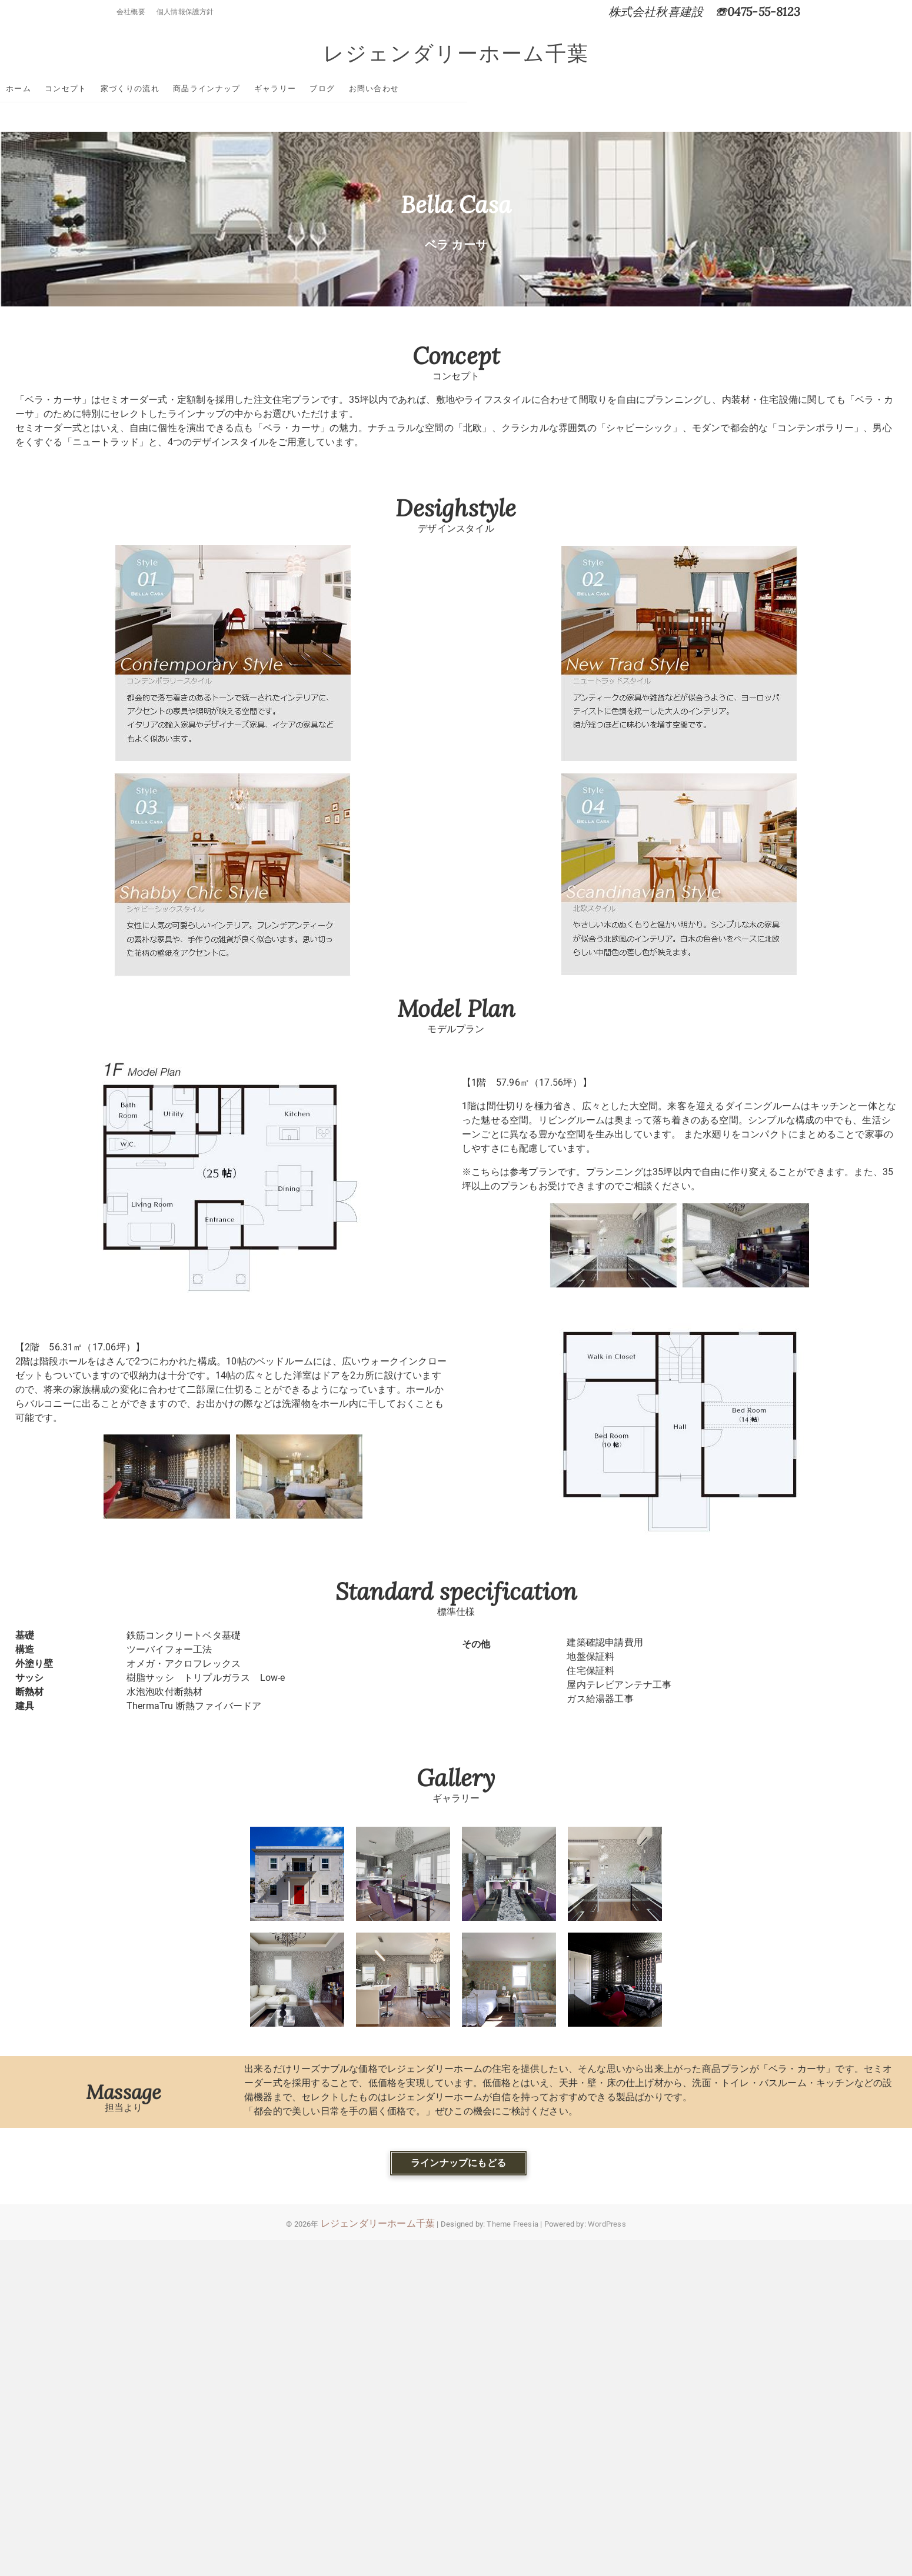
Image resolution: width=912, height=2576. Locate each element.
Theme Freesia (512, 2225)
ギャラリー (387, 89)
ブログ (434, 89)
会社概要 (131, 12)
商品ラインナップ (318, 89)
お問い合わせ (486, 89)
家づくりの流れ (241, 89)
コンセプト (178, 89)
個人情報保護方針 (185, 12)
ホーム (130, 89)
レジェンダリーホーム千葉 (456, 54)
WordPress (607, 2225)
